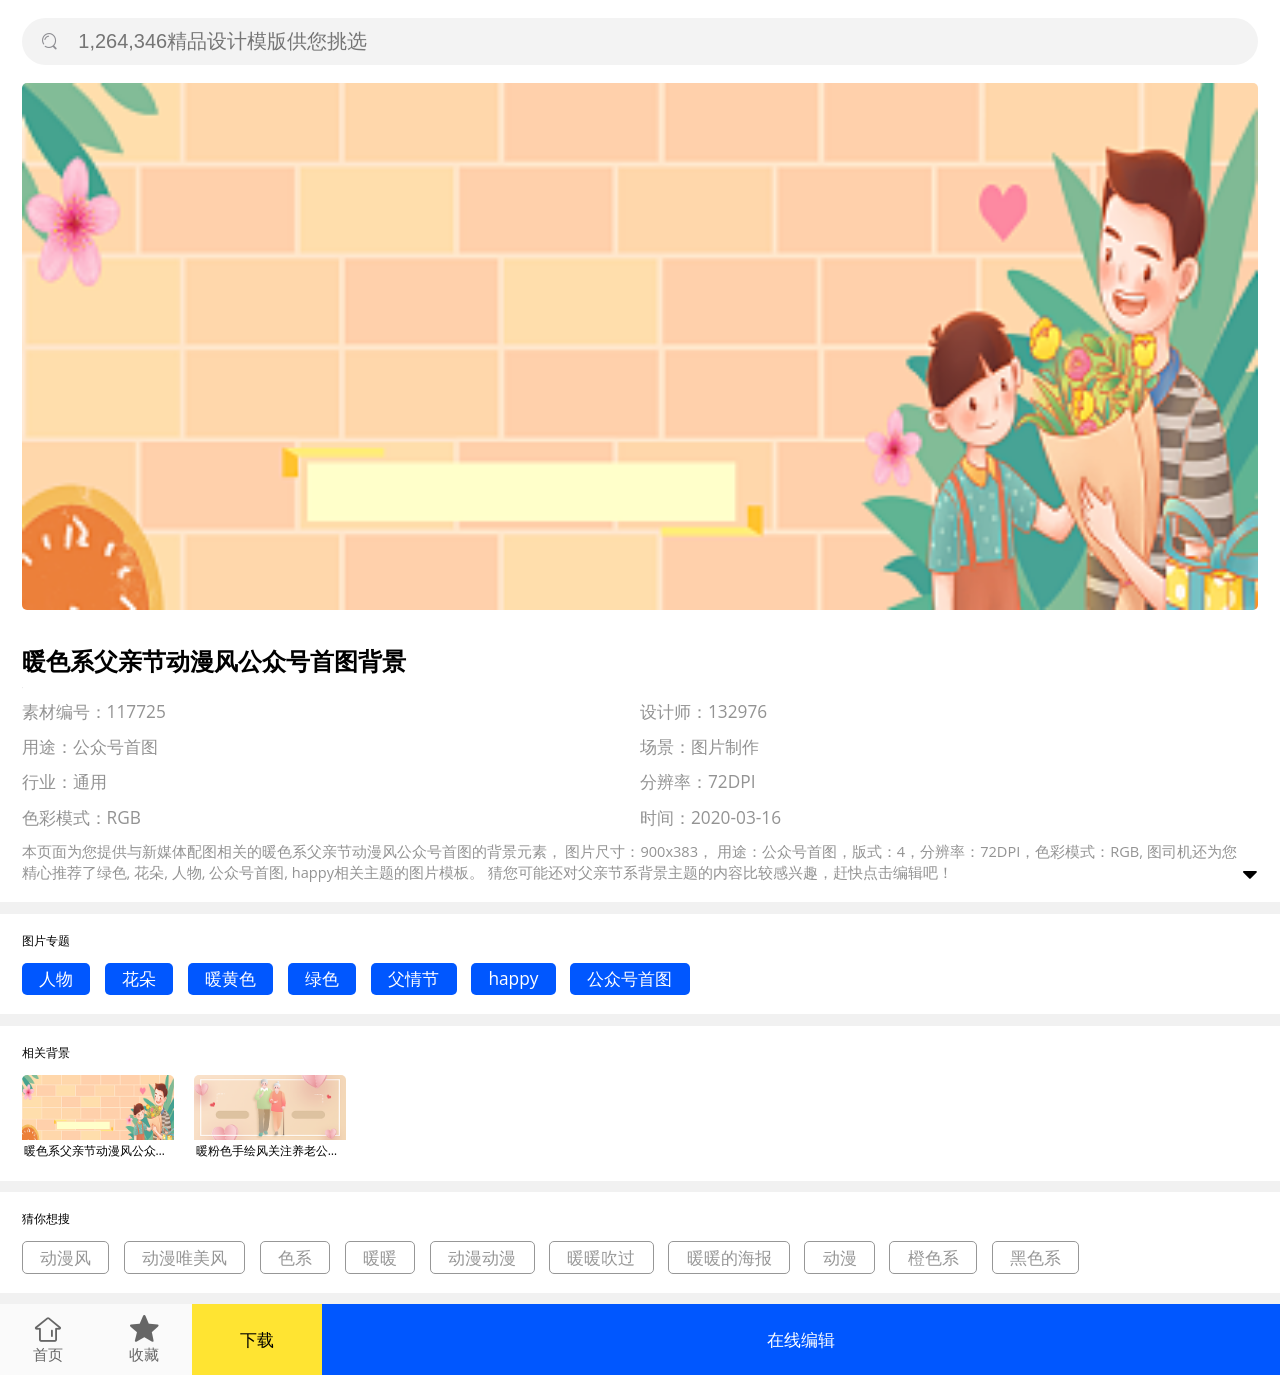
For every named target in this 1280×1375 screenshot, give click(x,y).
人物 (56, 978)
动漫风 (65, 1257)
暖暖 (380, 1257)
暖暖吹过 (601, 1257)
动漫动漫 (482, 1257)
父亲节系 (608, 872)
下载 (257, 1339)
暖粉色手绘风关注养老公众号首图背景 (271, 1150)
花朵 (139, 978)
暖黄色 (230, 978)
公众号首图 (629, 978)
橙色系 (933, 1257)
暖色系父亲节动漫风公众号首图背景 (99, 1150)
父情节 (413, 978)
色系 (295, 1257)
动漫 (840, 1257)
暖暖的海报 (729, 1257)
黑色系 (1035, 1257)
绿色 (322, 978)
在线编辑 (801, 1339)
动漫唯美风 (184, 1257)
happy (513, 978)
